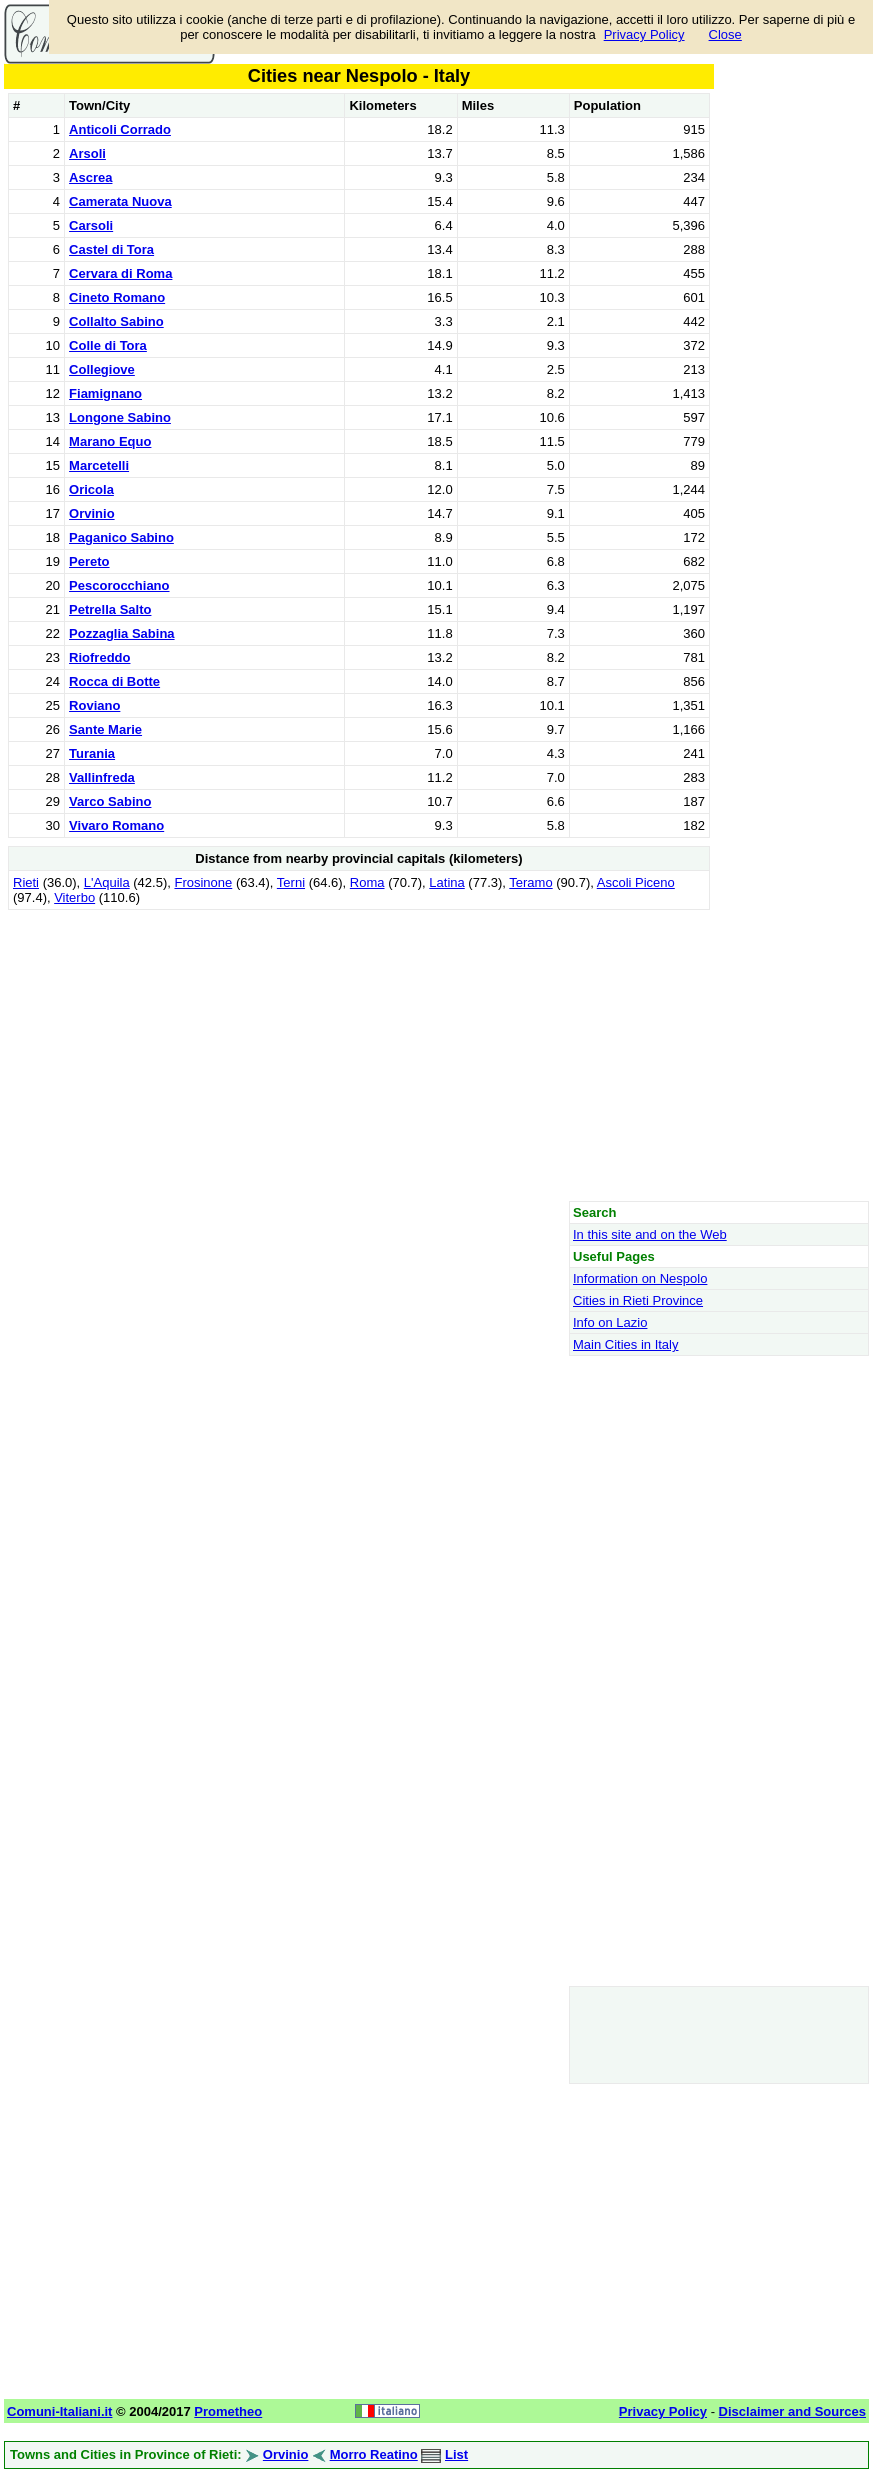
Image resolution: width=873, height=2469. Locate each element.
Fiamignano (105, 393)
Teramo (530, 882)
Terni (291, 882)
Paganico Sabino (121, 537)
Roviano (94, 705)
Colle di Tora (108, 345)
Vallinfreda (102, 777)
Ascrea (90, 177)
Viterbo (74, 897)
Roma (367, 882)
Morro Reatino (374, 2454)
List (456, 2454)
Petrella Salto (110, 609)
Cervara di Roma (120, 273)
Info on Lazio (610, 1322)
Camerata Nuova (120, 201)
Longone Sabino (120, 417)
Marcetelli (99, 465)
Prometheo (228, 2411)
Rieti (26, 882)
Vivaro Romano (116, 825)
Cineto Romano (117, 297)
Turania (92, 753)
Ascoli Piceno (636, 882)
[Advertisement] (359, 1055)
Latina (446, 882)
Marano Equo (110, 441)
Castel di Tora (111, 249)
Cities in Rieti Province (638, 1300)
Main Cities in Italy (625, 1344)
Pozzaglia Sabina (121, 633)
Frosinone (203, 882)
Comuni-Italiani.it (59, 2411)
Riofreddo (99, 657)
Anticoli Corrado (120, 129)
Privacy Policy (644, 34)
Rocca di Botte (114, 681)
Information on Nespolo (640, 1278)
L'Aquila (107, 882)
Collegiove (102, 369)
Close (725, 34)
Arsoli (87, 153)
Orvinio (92, 513)
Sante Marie (105, 729)
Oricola (91, 489)
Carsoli (91, 225)
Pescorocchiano (119, 585)
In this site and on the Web (650, 1234)
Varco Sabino (110, 801)
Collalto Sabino (116, 321)
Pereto (89, 561)
